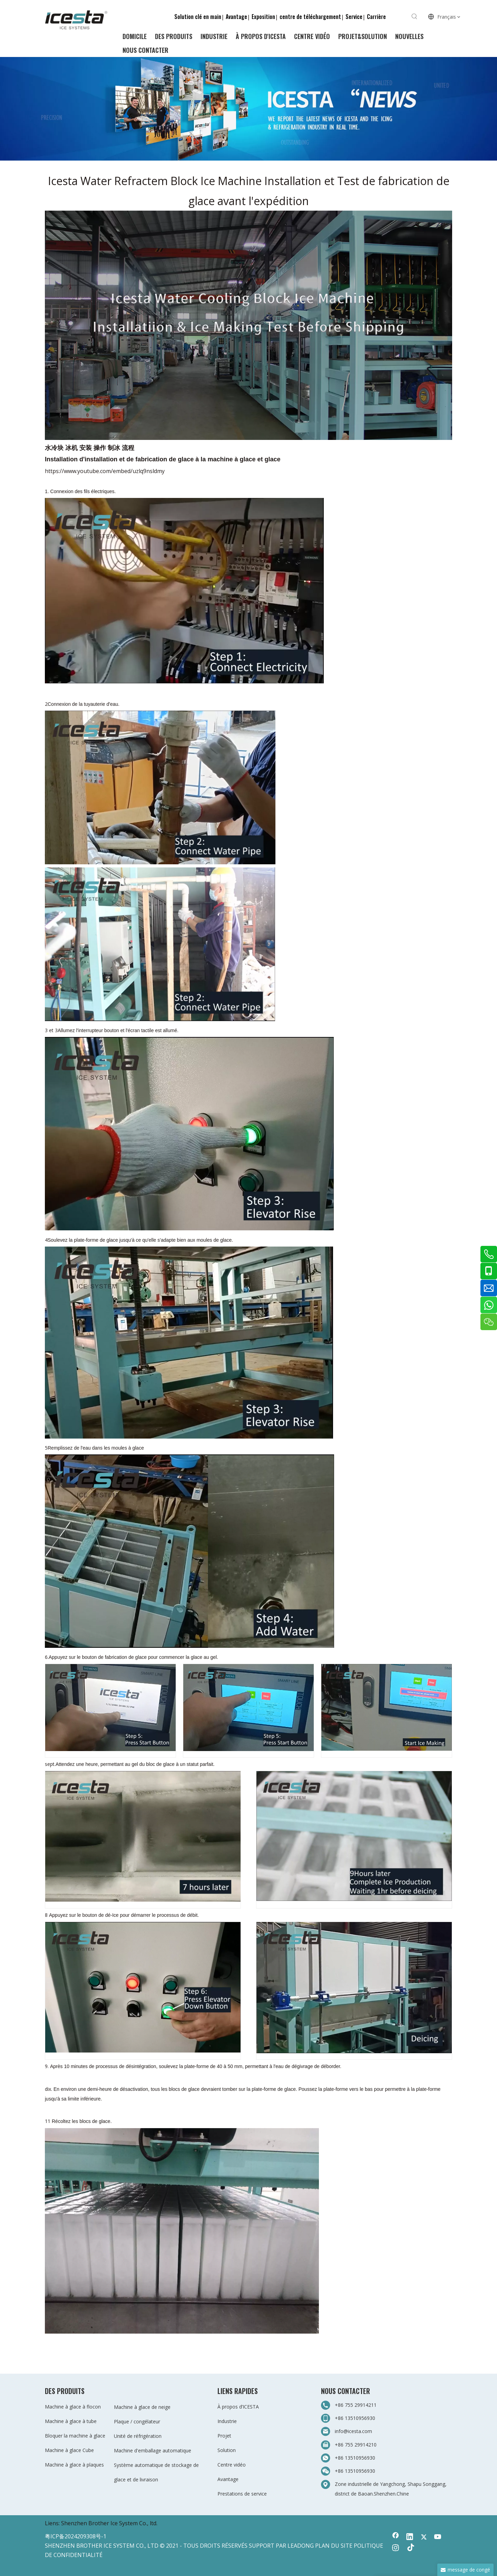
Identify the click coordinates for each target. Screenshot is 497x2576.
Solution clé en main (197, 16)
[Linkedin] (409, 2537)
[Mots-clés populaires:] (414, 16)
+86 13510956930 (355, 2418)
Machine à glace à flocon (73, 2406)
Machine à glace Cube (69, 2450)
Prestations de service (242, 2493)
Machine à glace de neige (142, 2407)
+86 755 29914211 (356, 2405)
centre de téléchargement (310, 16)
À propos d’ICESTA (238, 2406)
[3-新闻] (248, 109)
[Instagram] (395, 2548)
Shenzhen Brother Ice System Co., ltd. (109, 2523)
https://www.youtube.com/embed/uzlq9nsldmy (105, 471)
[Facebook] (395, 2537)
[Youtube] (438, 2537)
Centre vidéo (231, 2464)
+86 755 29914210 (356, 2444)
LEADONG (301, 2545)
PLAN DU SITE (333, 2545)
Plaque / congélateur (137, 2421)
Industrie (227, 2421)
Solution (226, 2450)
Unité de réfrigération (138, 2436)
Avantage (236, 16)
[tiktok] (409, 2548)
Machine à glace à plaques (74, 2464)
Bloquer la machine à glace (75, 2435)
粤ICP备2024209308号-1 (75, 2536)
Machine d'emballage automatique (152, 2450)
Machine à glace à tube (71, 2421)
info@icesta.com (353, 2431)
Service (353, 16)
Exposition (263, 16)
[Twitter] (423, 2537)
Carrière (376, 16)
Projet (224, 2435)
